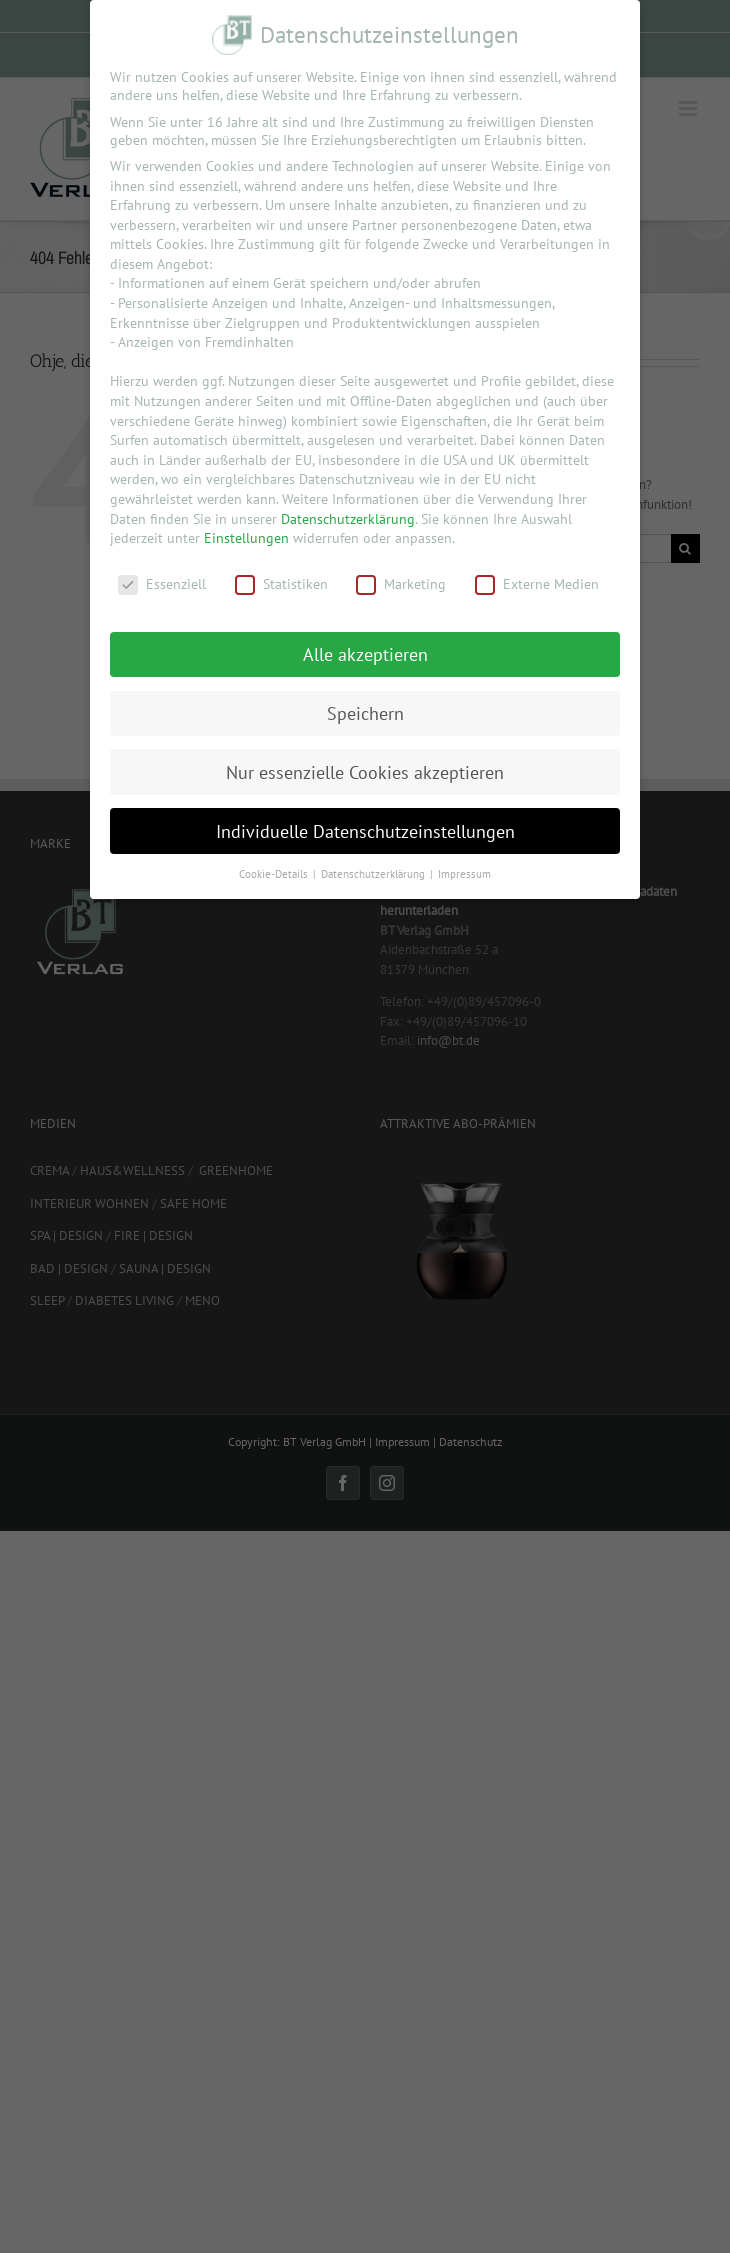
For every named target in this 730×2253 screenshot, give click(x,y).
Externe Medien (537, 584)
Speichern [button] (365, 713)
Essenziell (162, 584)
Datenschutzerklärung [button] (374, 874)
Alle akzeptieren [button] (365, 654)
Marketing (401, 584)
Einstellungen (246, 538)
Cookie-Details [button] (275, 874)
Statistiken (281, 584)
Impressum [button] (464, 874)
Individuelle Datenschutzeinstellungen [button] (365, 831)
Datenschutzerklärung (348, 519)
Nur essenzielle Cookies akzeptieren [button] (365, 772)
